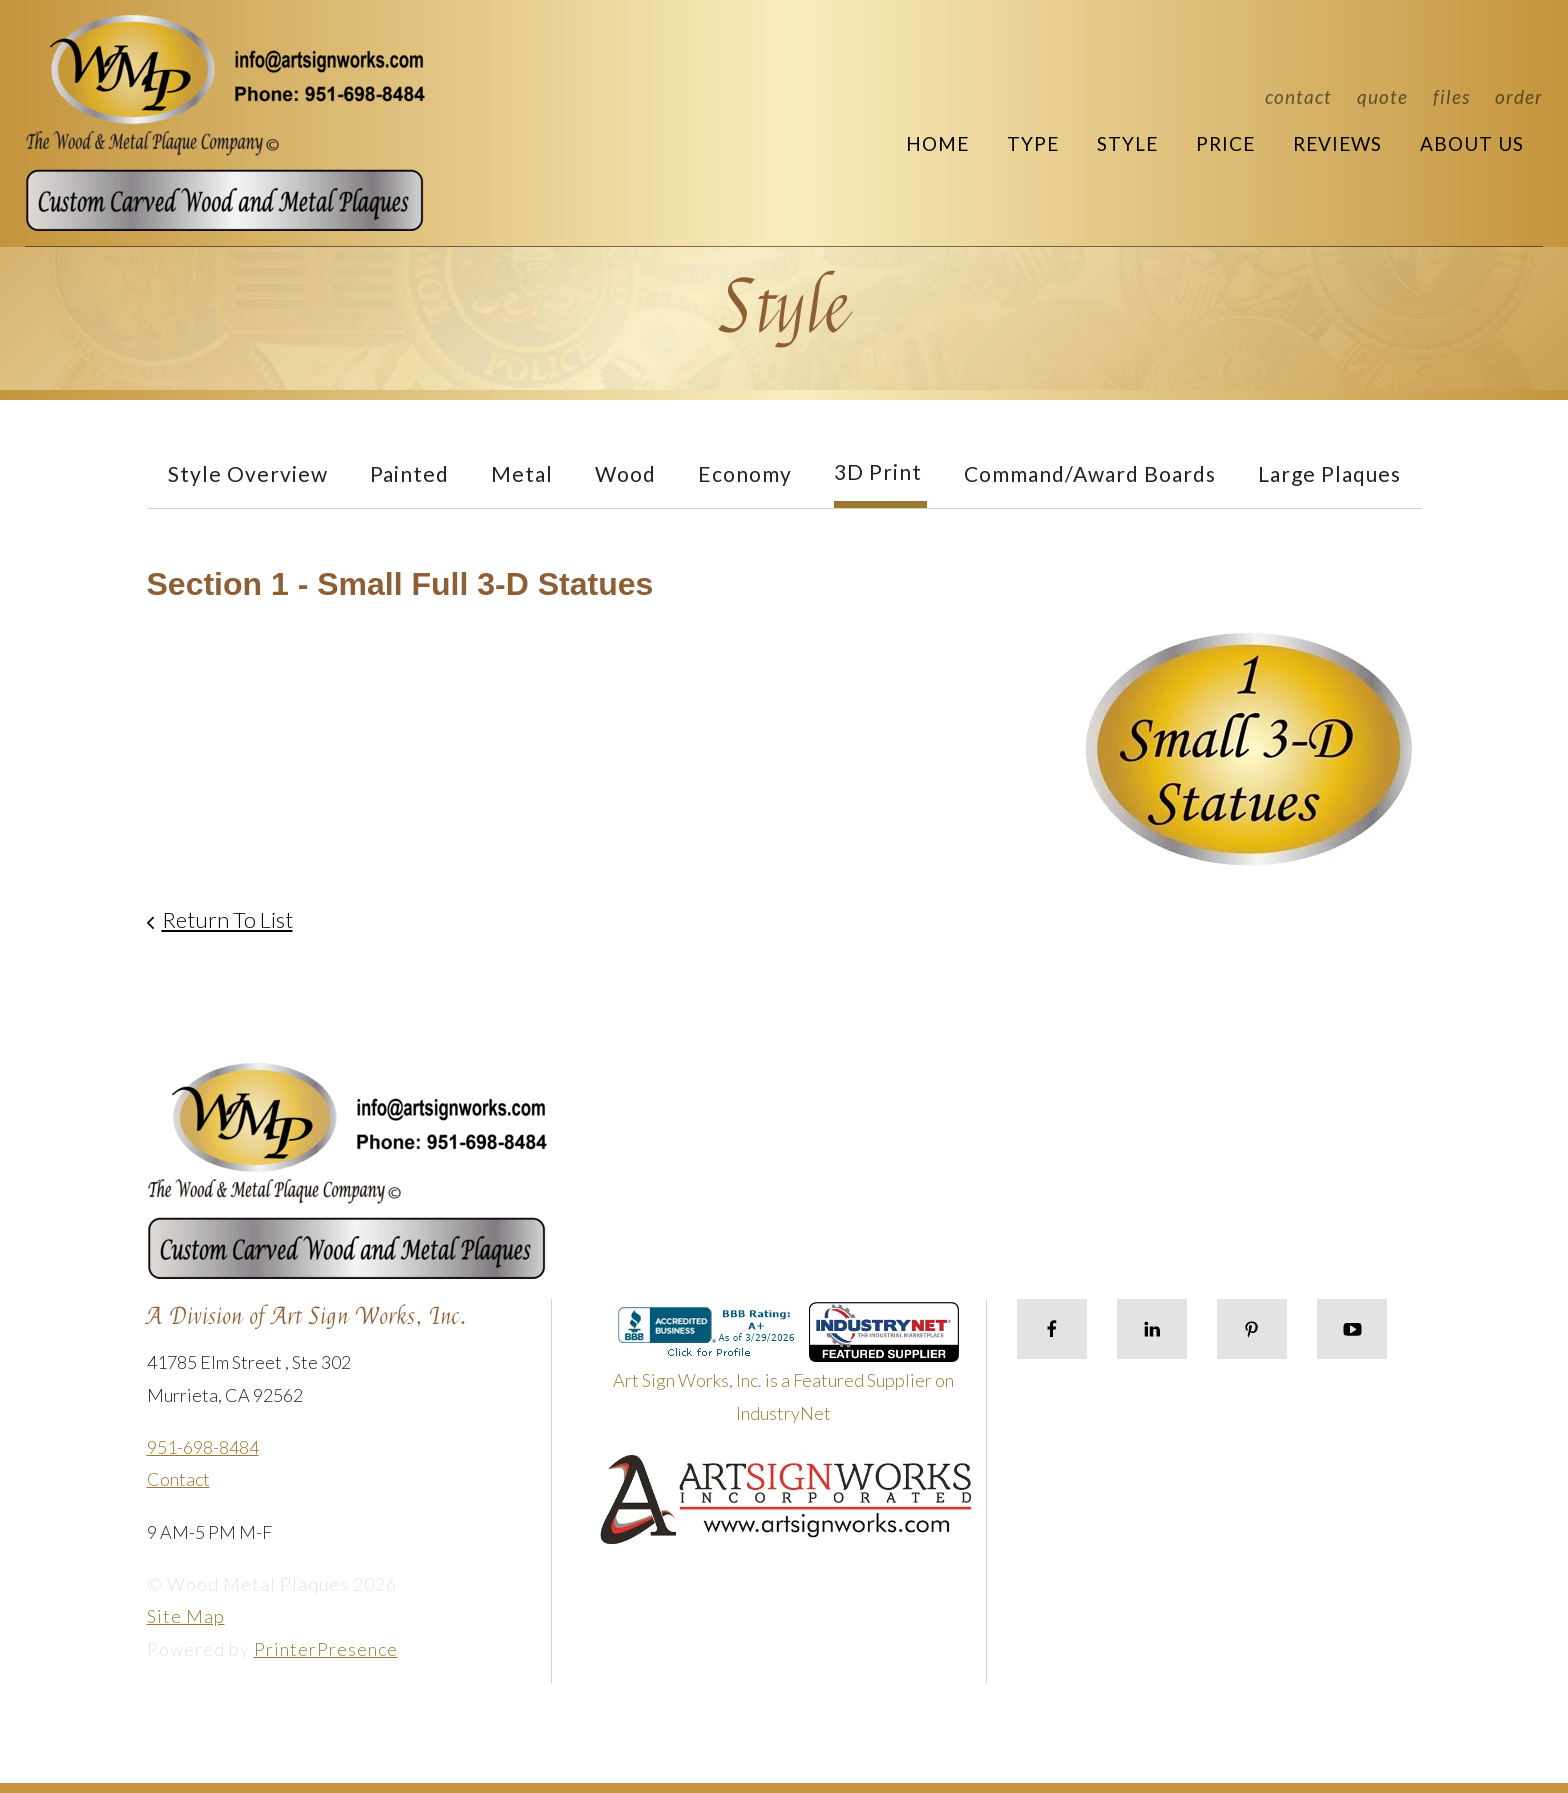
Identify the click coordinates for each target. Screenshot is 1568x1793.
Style (1127, 143)
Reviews (1337, 143)
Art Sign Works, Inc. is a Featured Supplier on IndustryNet (786, 1370)
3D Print (878, 471)
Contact (1298, 96)
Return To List (227, 919)
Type (1033, 143)
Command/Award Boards (1090, 473)
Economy (745, 473)
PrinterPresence (326, 1649)
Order (1519, 96)
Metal (522, 473)
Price (1225, 143)
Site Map (186, 1616)
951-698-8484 (203, 1447)
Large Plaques (1329, 473)
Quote (1382, 96)
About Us (1472, 143)
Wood (625, 473)
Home (937, 143)
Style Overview (248, 473)
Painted (409, 473)
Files (1451, 96)
